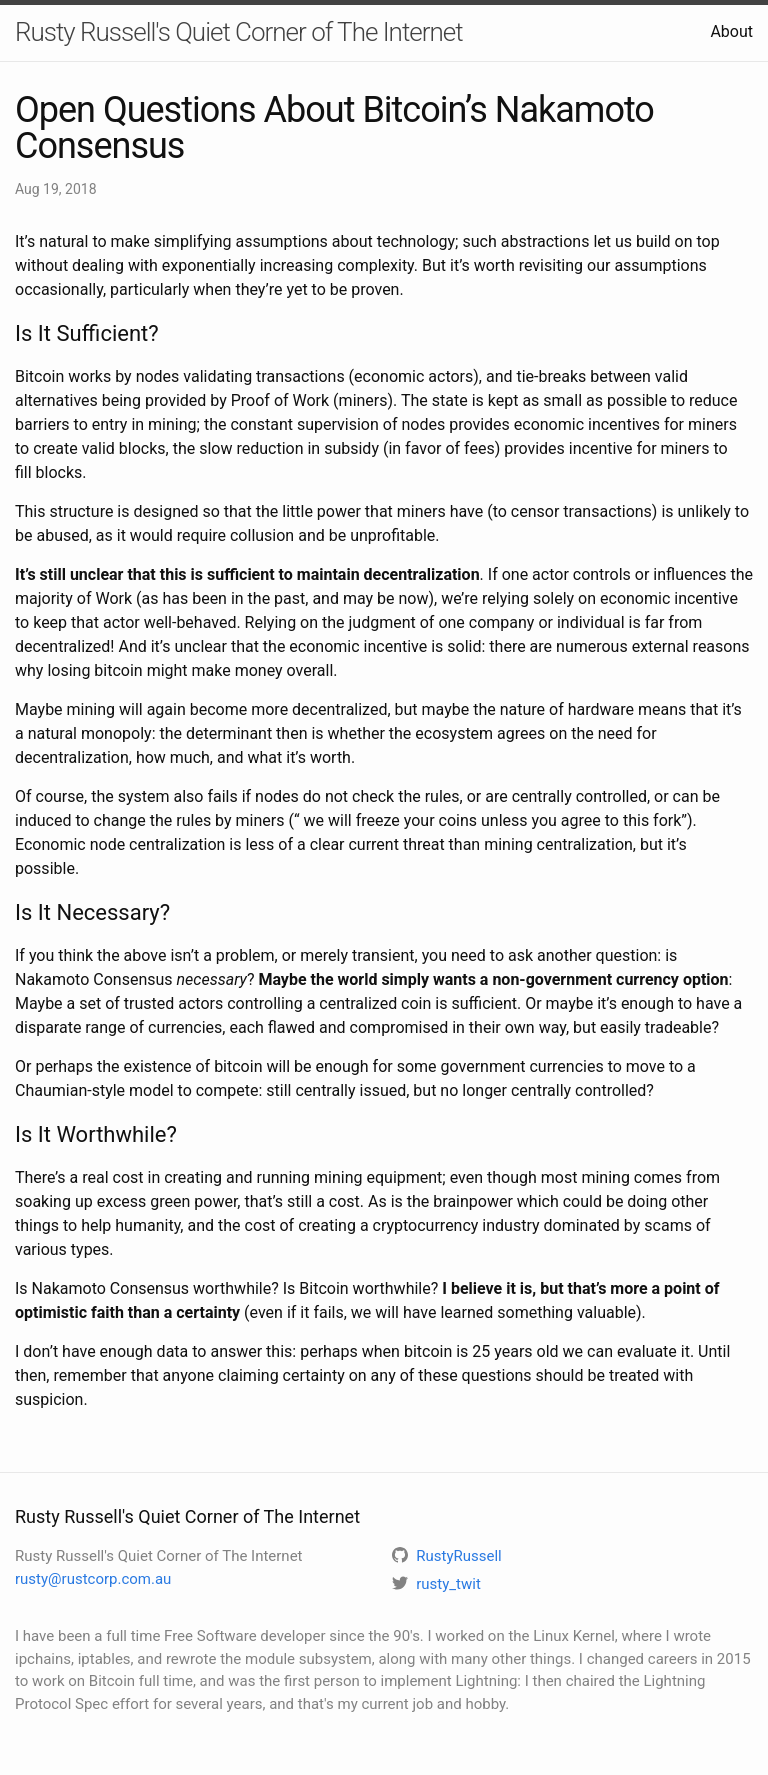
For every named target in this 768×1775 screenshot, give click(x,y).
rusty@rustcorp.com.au (93, 1579)
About (731, 31)
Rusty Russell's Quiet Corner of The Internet (239, 32)
